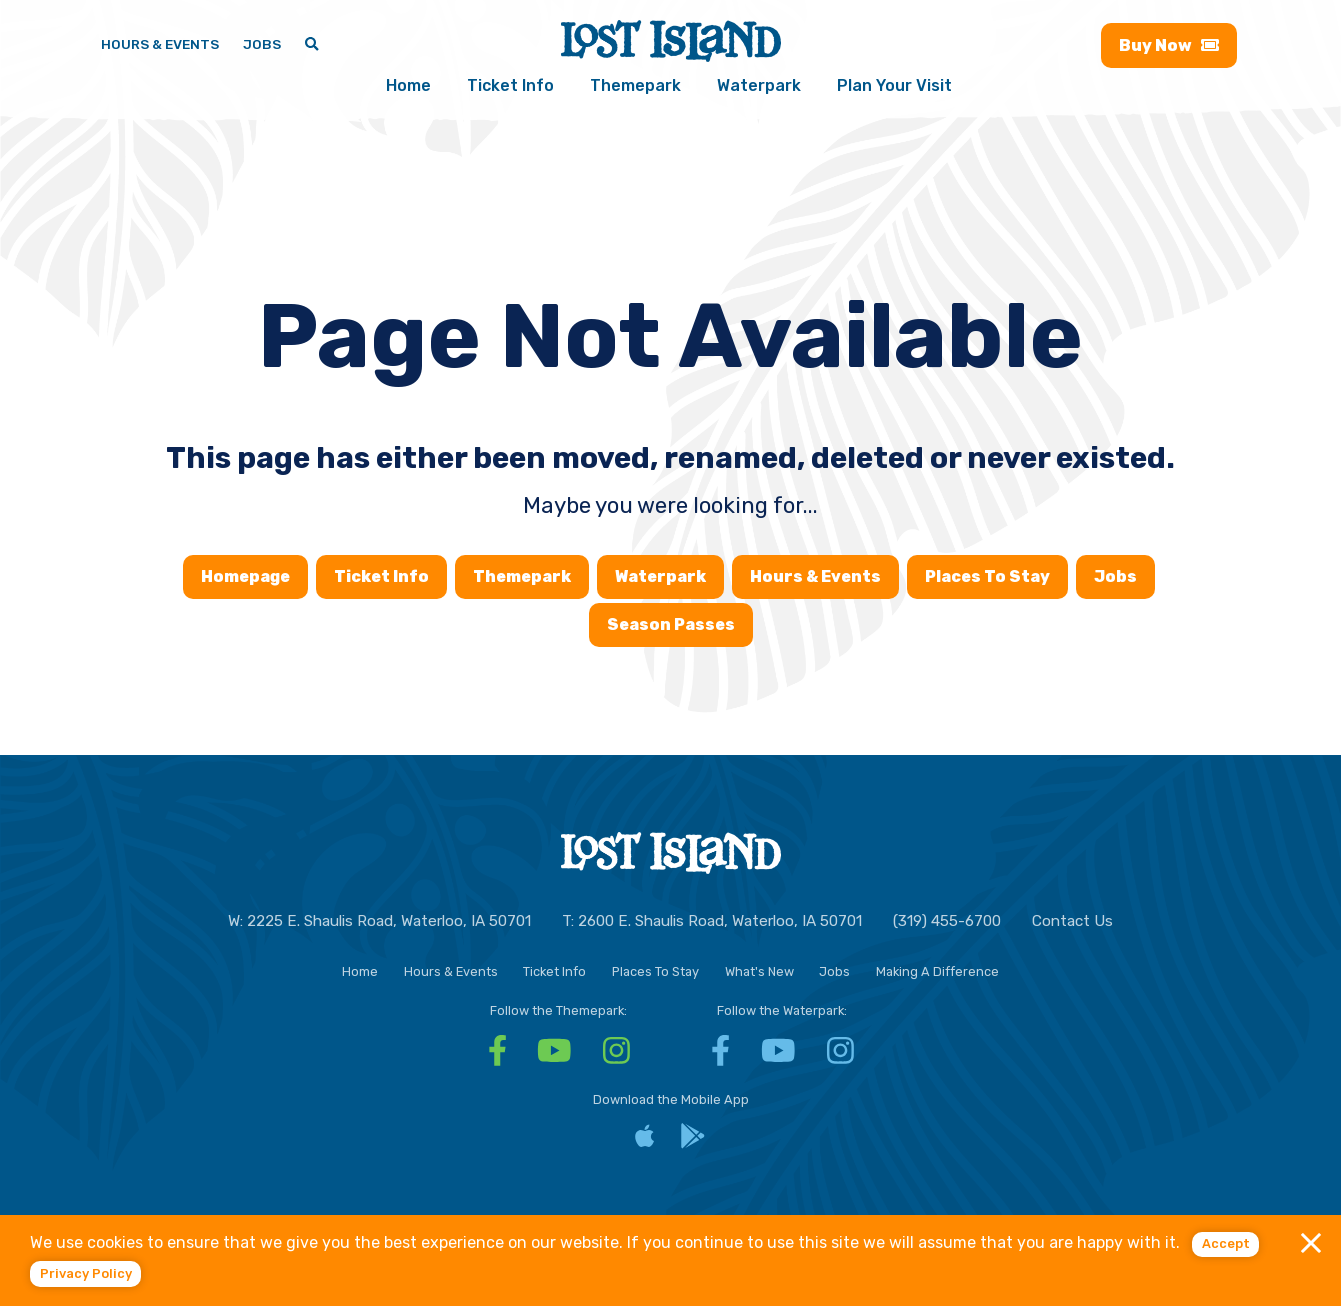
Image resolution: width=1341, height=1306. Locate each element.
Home (408, 85)
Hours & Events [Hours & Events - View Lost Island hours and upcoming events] (160, 44)
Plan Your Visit (894, 85)
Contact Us (1072, 921)
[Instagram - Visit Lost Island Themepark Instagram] (616, 1057)
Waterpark (759, 85)
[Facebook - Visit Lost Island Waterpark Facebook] (720, 1057)
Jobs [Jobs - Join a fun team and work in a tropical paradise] (262, 44)
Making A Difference (937, 971)
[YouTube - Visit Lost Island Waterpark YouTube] (778, 1057)
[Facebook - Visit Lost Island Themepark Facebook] (497, 1057)
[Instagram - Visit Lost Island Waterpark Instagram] (840, 1057)
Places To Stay (987, 576)
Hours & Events (815, 576)
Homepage (245, 576)
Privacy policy (86, 1273)
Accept (1226, 1243)
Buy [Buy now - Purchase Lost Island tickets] (1168, 45)
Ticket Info (510, 85)
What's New (759, 971)
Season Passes (671, 624)
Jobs (1115, 576)
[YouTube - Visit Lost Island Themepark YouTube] (554, 1057)
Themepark (635, 85)
